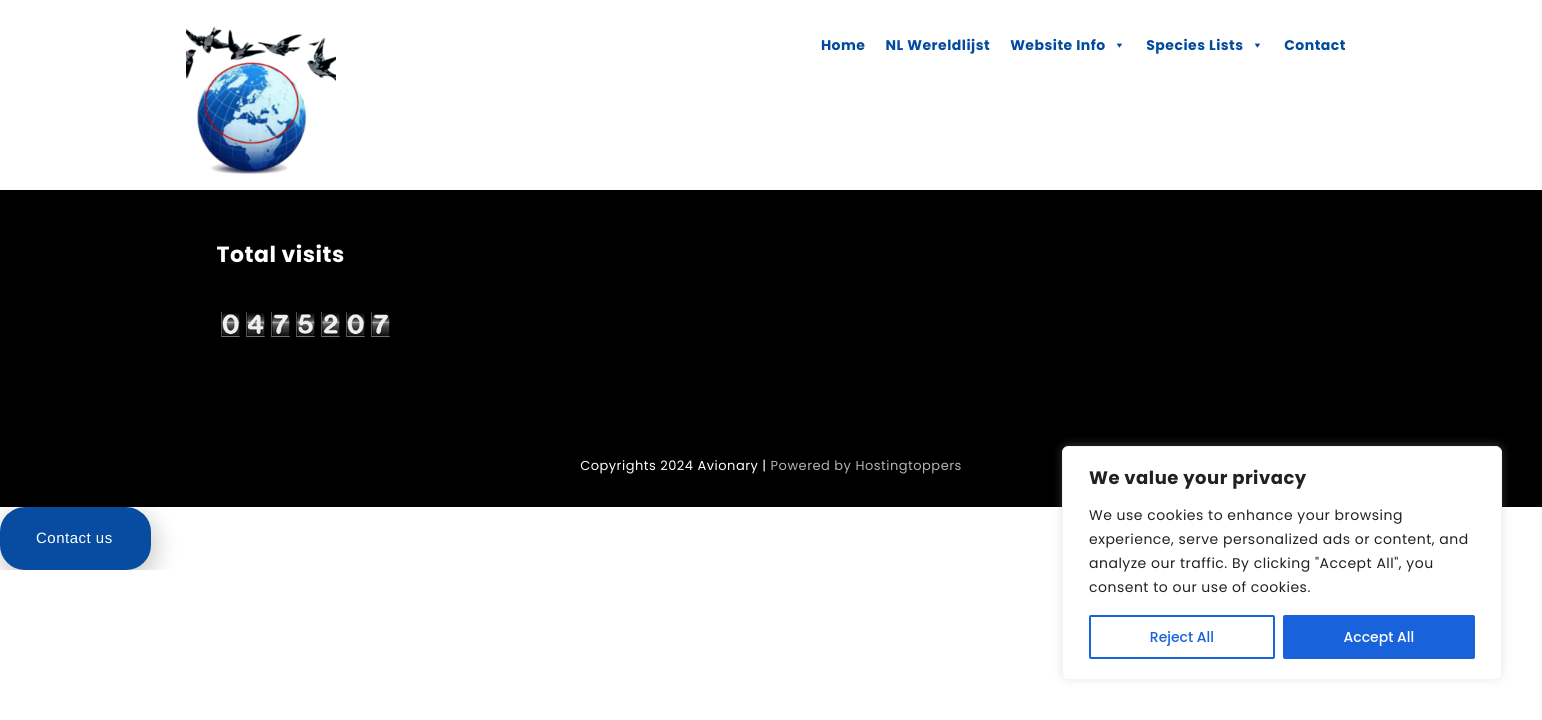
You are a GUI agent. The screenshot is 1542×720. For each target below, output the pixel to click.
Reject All (1182, 637)
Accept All (1379, 637)
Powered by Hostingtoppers (866, 465)
